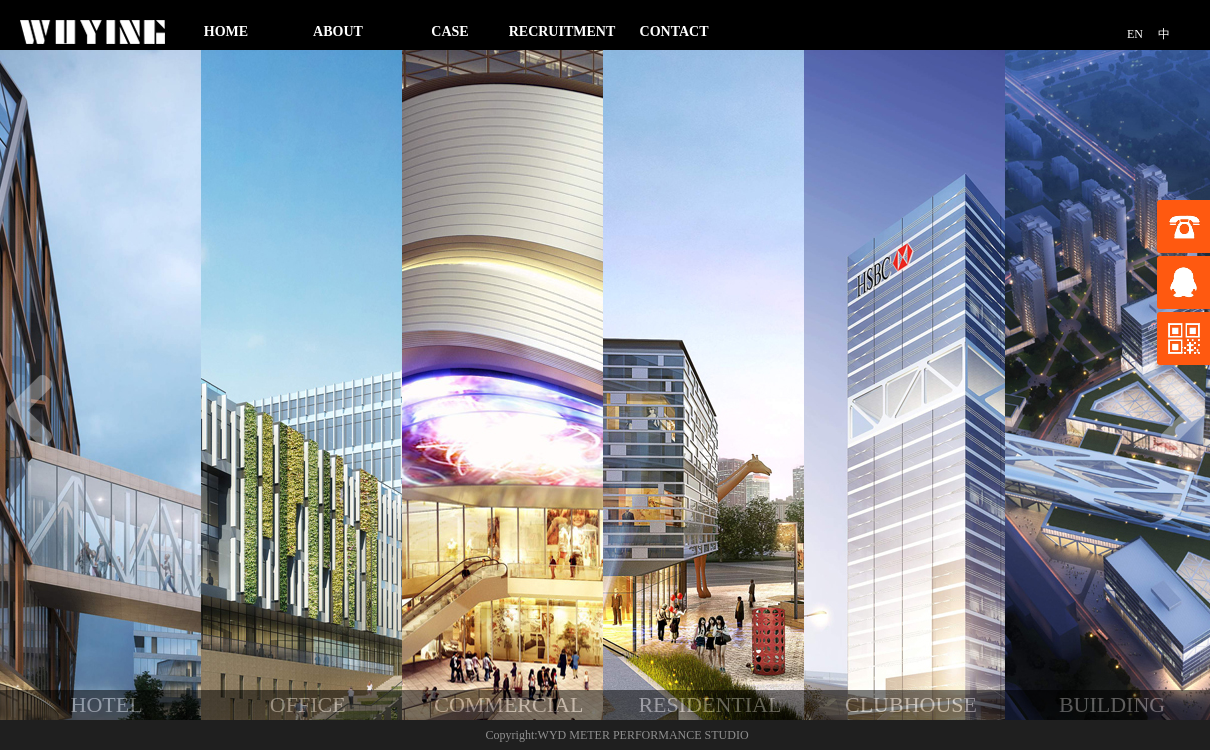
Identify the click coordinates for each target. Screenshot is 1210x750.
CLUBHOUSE (911, 704)
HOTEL (107, 704)
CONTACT (674, 31)
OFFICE (308, 704)
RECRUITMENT (562, 31)
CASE (449, 31)
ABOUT (338, 31)
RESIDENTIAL (709, 704)
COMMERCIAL (508, 704)
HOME (226, 31)
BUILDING (1112, 704)
